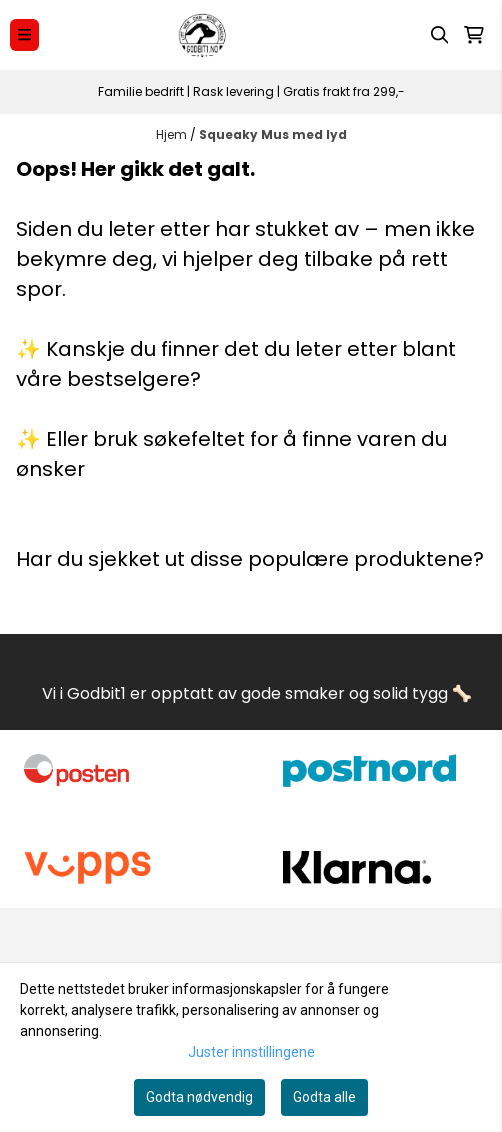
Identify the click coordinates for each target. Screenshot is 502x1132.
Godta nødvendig (199, 1097)
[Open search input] (440, 35)
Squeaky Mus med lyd (273, 134)
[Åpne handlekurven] (474, 35)
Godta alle (324, 1097)
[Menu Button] (24, 34)
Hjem (173, 134)
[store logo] (203, 35)
